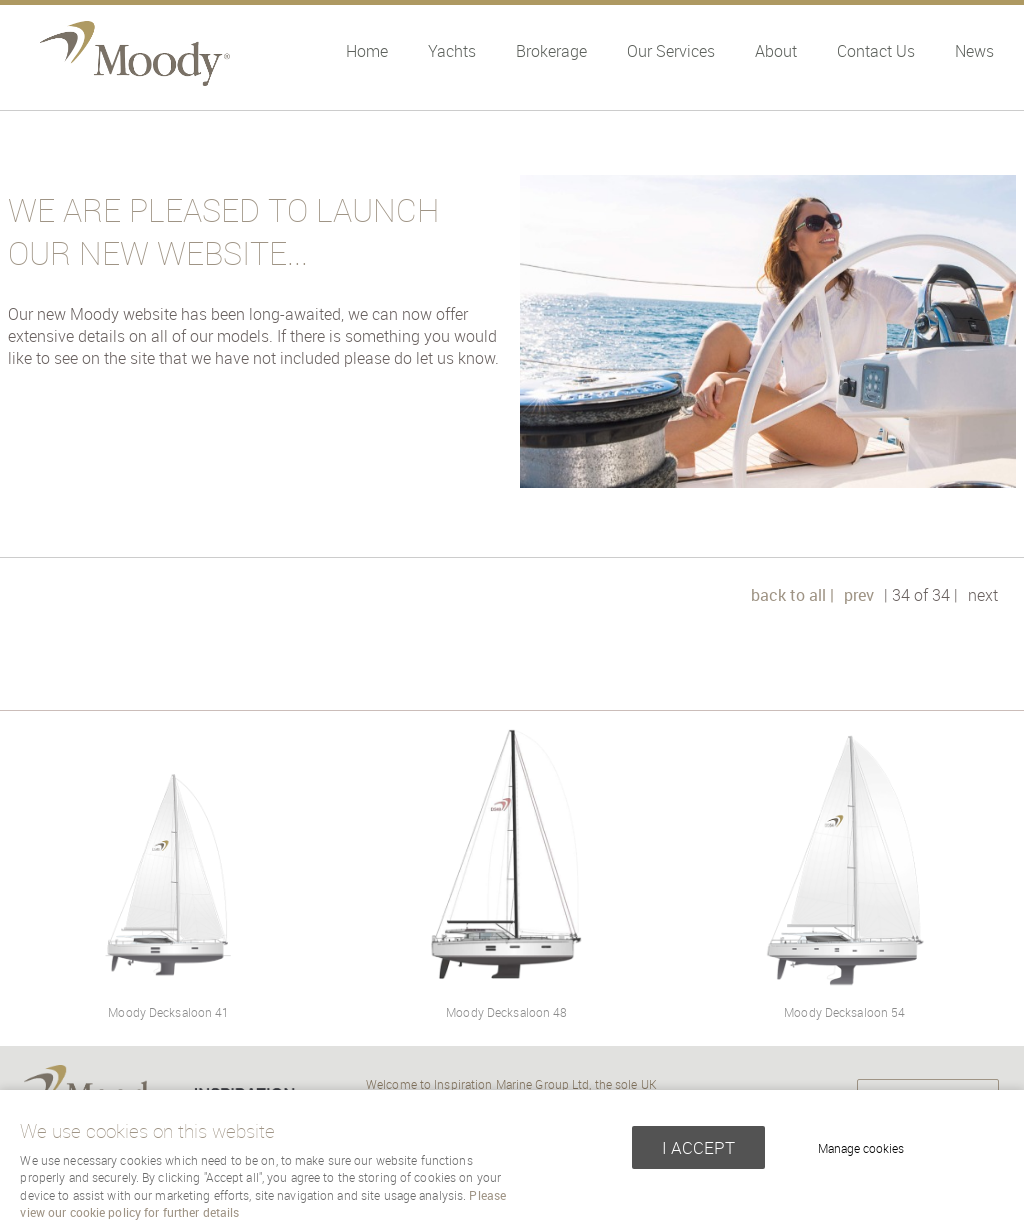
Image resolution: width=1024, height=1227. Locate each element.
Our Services (671, 51)
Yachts (452, 51)
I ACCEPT (698, 1147)
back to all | (792, 595)
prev (859, 595)
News (974, 51)
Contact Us (876, 51)
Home (367, 51)
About (776, 51)
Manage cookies (861, 1148)
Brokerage (551, 51)
